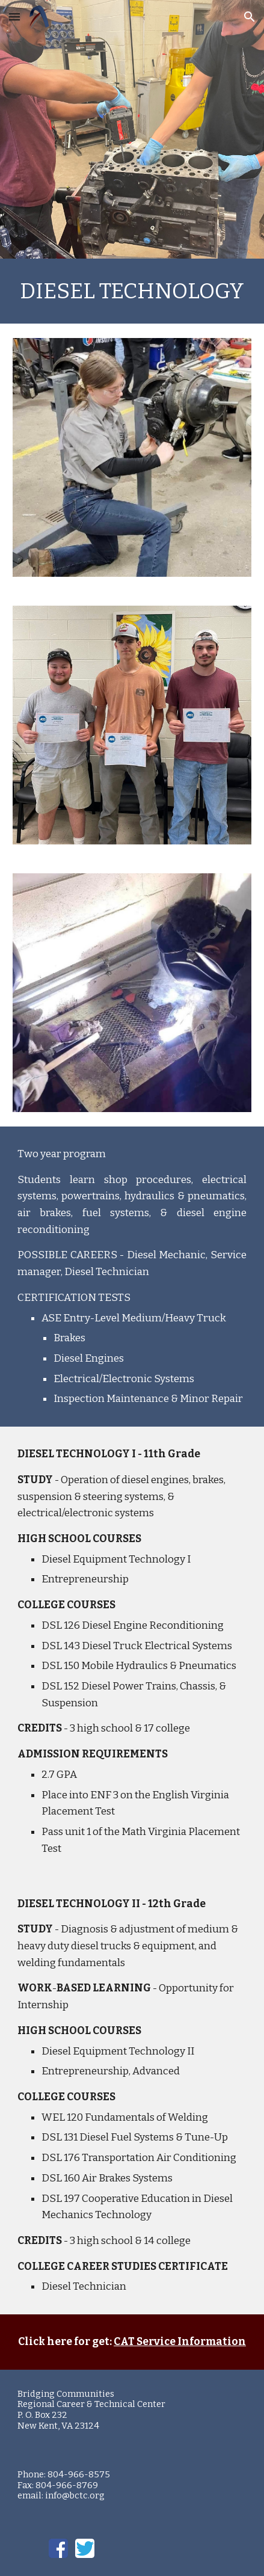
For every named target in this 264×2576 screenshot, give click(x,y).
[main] (132, 291)
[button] (14, 16)
